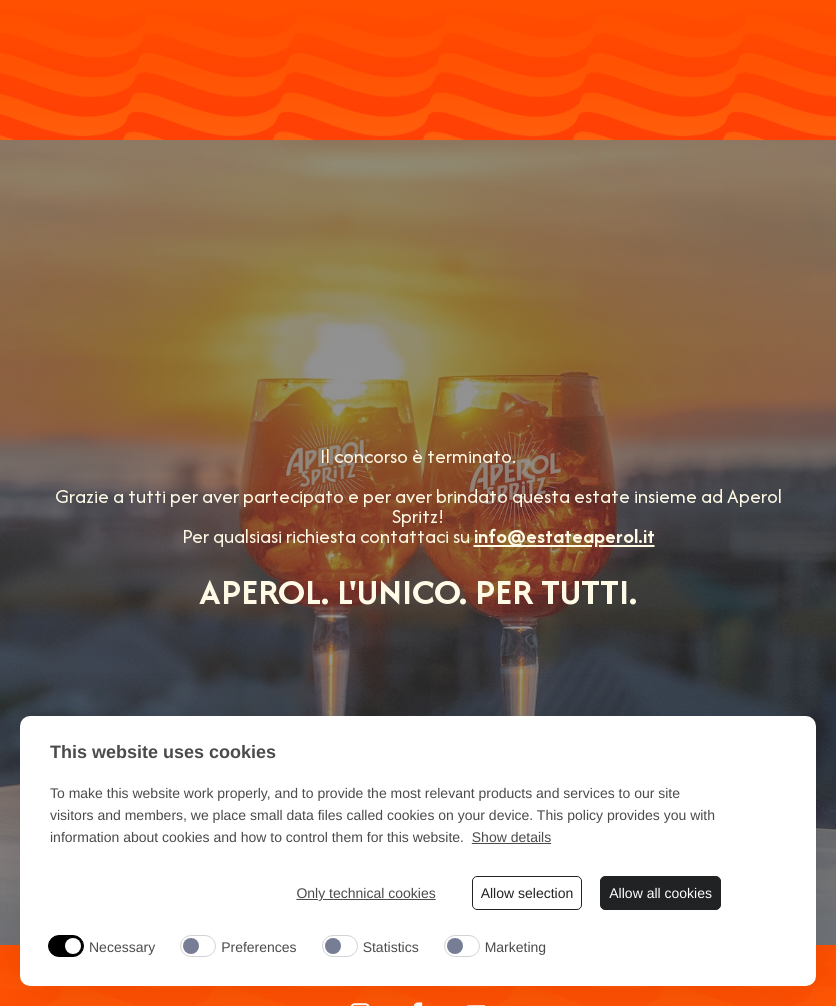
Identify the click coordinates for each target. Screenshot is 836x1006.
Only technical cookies (365, 893)
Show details (511, 837)
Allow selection (527, 893)
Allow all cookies (660, 893)
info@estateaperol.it (564, 536)
